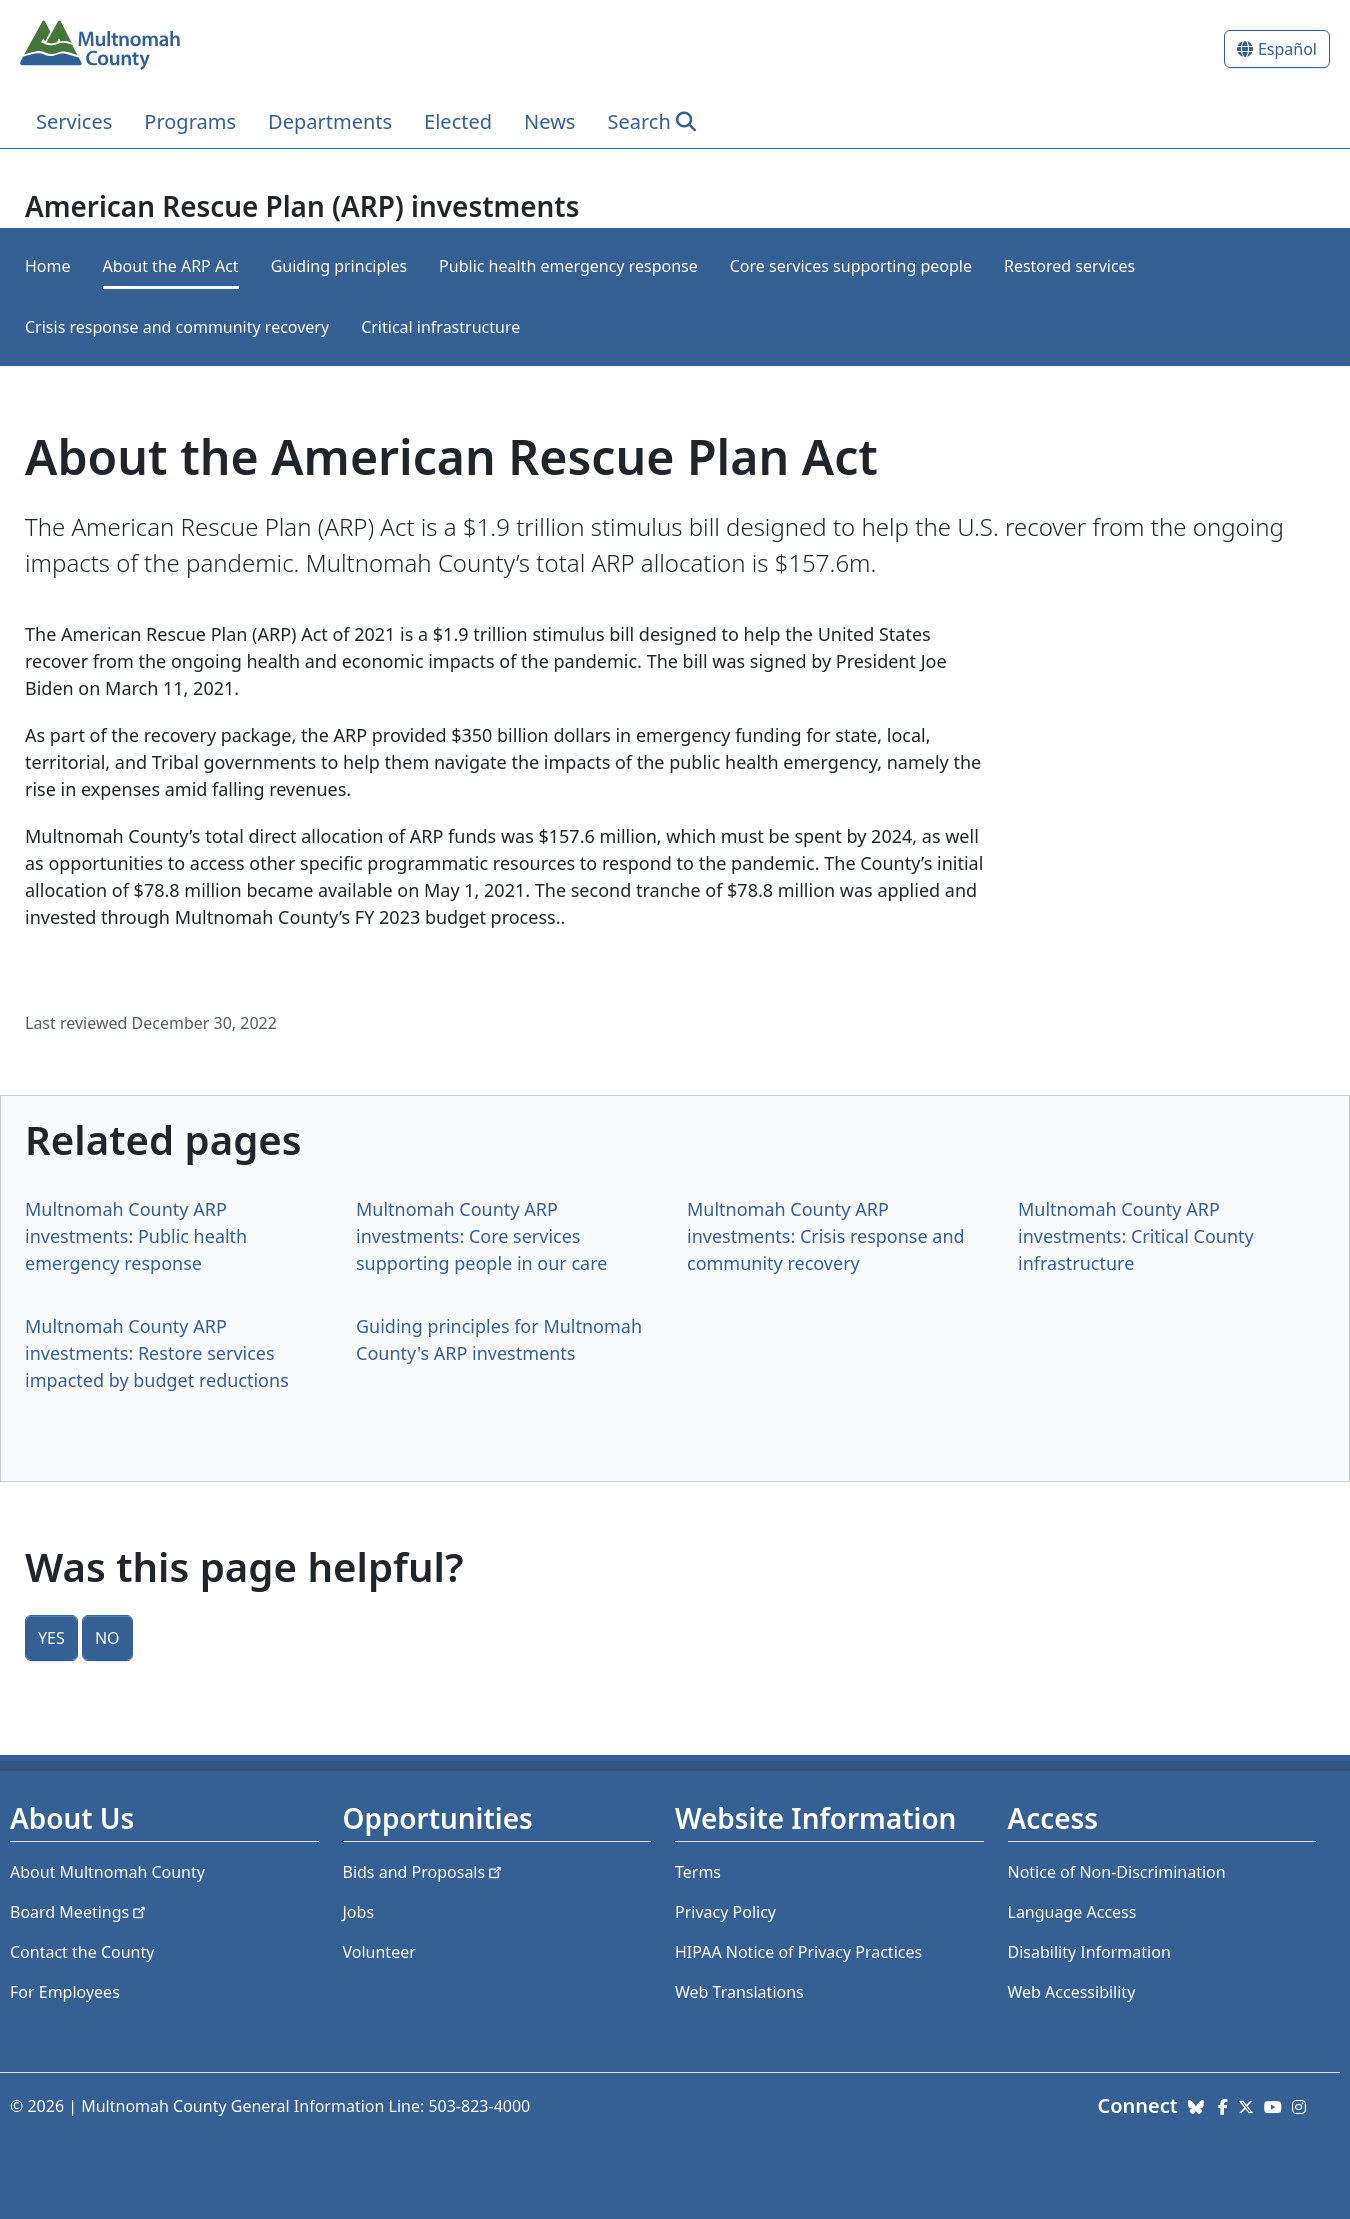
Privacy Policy (725, 1912)
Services (74, 121)
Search (638, 121)
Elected (458, 121)
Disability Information (1089, 1952)
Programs (190, 121)
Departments (330, 121)
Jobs (359, 1912)
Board (79, 1912)
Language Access (1072, 1912)
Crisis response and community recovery (177, 327)
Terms (698, 1872)
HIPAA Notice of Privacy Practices (798, 1952)
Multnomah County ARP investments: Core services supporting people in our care (481, 1236)
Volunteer (379, 1952)
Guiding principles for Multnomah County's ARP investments (499, 1339)
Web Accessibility (1072, 1992)
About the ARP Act (171, 266)
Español (1287, 49)
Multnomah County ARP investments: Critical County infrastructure (1136, 1236)
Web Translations (739, 1992)
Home (48, 266)
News (549, 121)
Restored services (1069, 266)
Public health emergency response (568, 266)
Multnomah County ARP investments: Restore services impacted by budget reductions (157, 1353)
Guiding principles (339, 266)
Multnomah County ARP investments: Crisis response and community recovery (826, 1236)
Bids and (424, 1872)
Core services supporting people (851, 266)
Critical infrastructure (440, 327)
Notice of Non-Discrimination (1117, 1872)
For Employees (65, 1992)
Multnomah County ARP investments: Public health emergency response (136, 1236)
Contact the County (82, 1952)
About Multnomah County (107, 1872)
